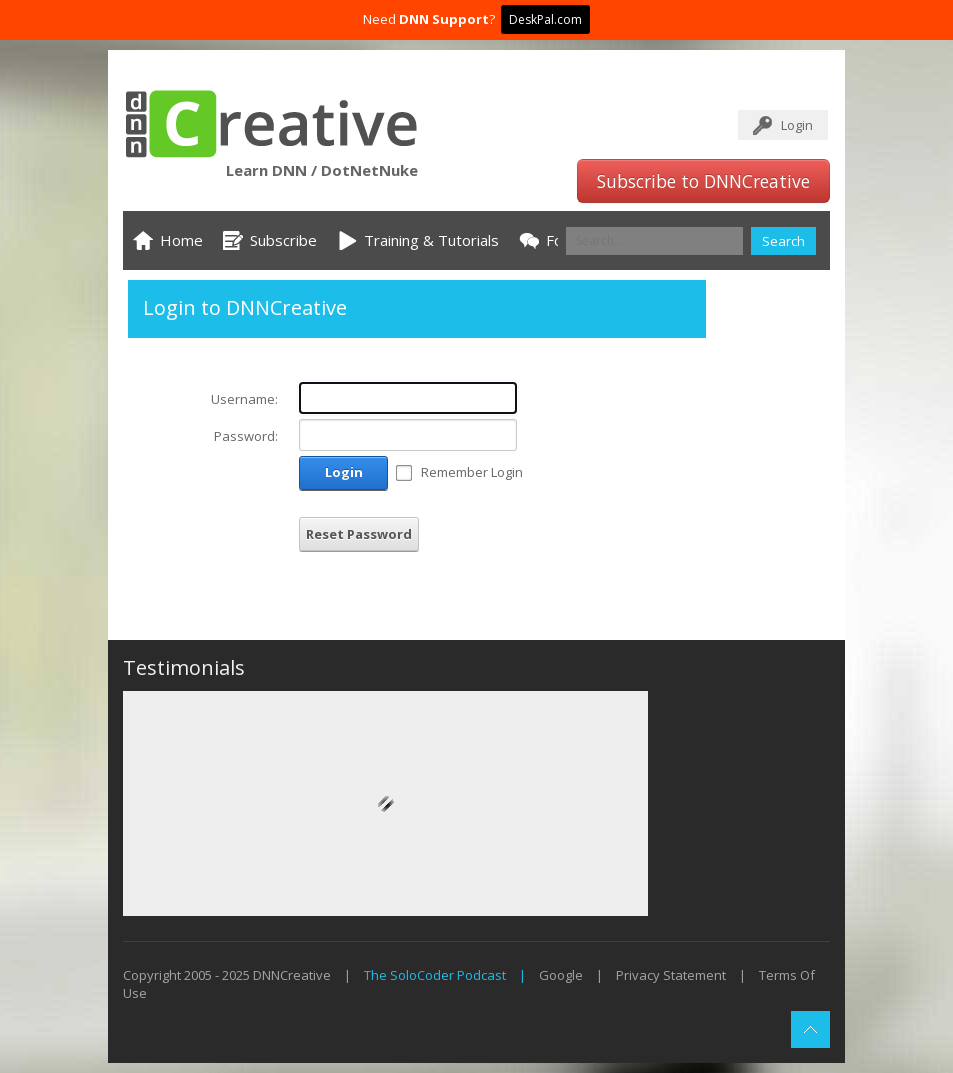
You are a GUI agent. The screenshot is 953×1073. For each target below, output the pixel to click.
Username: (244, 399)
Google (561, 975)
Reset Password (359, 534)
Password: (246, 436)
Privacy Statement (671, 975)
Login (797, 125)
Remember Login (472, 472)
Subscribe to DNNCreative (703, 181)
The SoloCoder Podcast (435, 975)
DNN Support (444, 19)
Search (783, 241)
